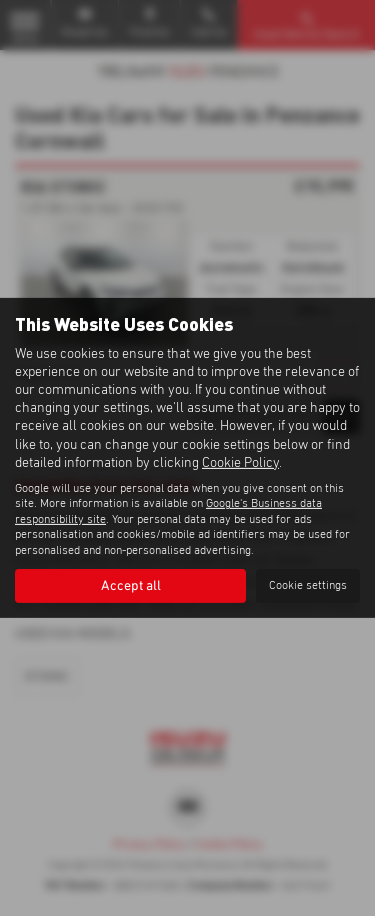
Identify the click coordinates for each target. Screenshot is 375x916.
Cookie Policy (240, 463)
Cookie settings (308, 586)
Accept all (131, 586)
